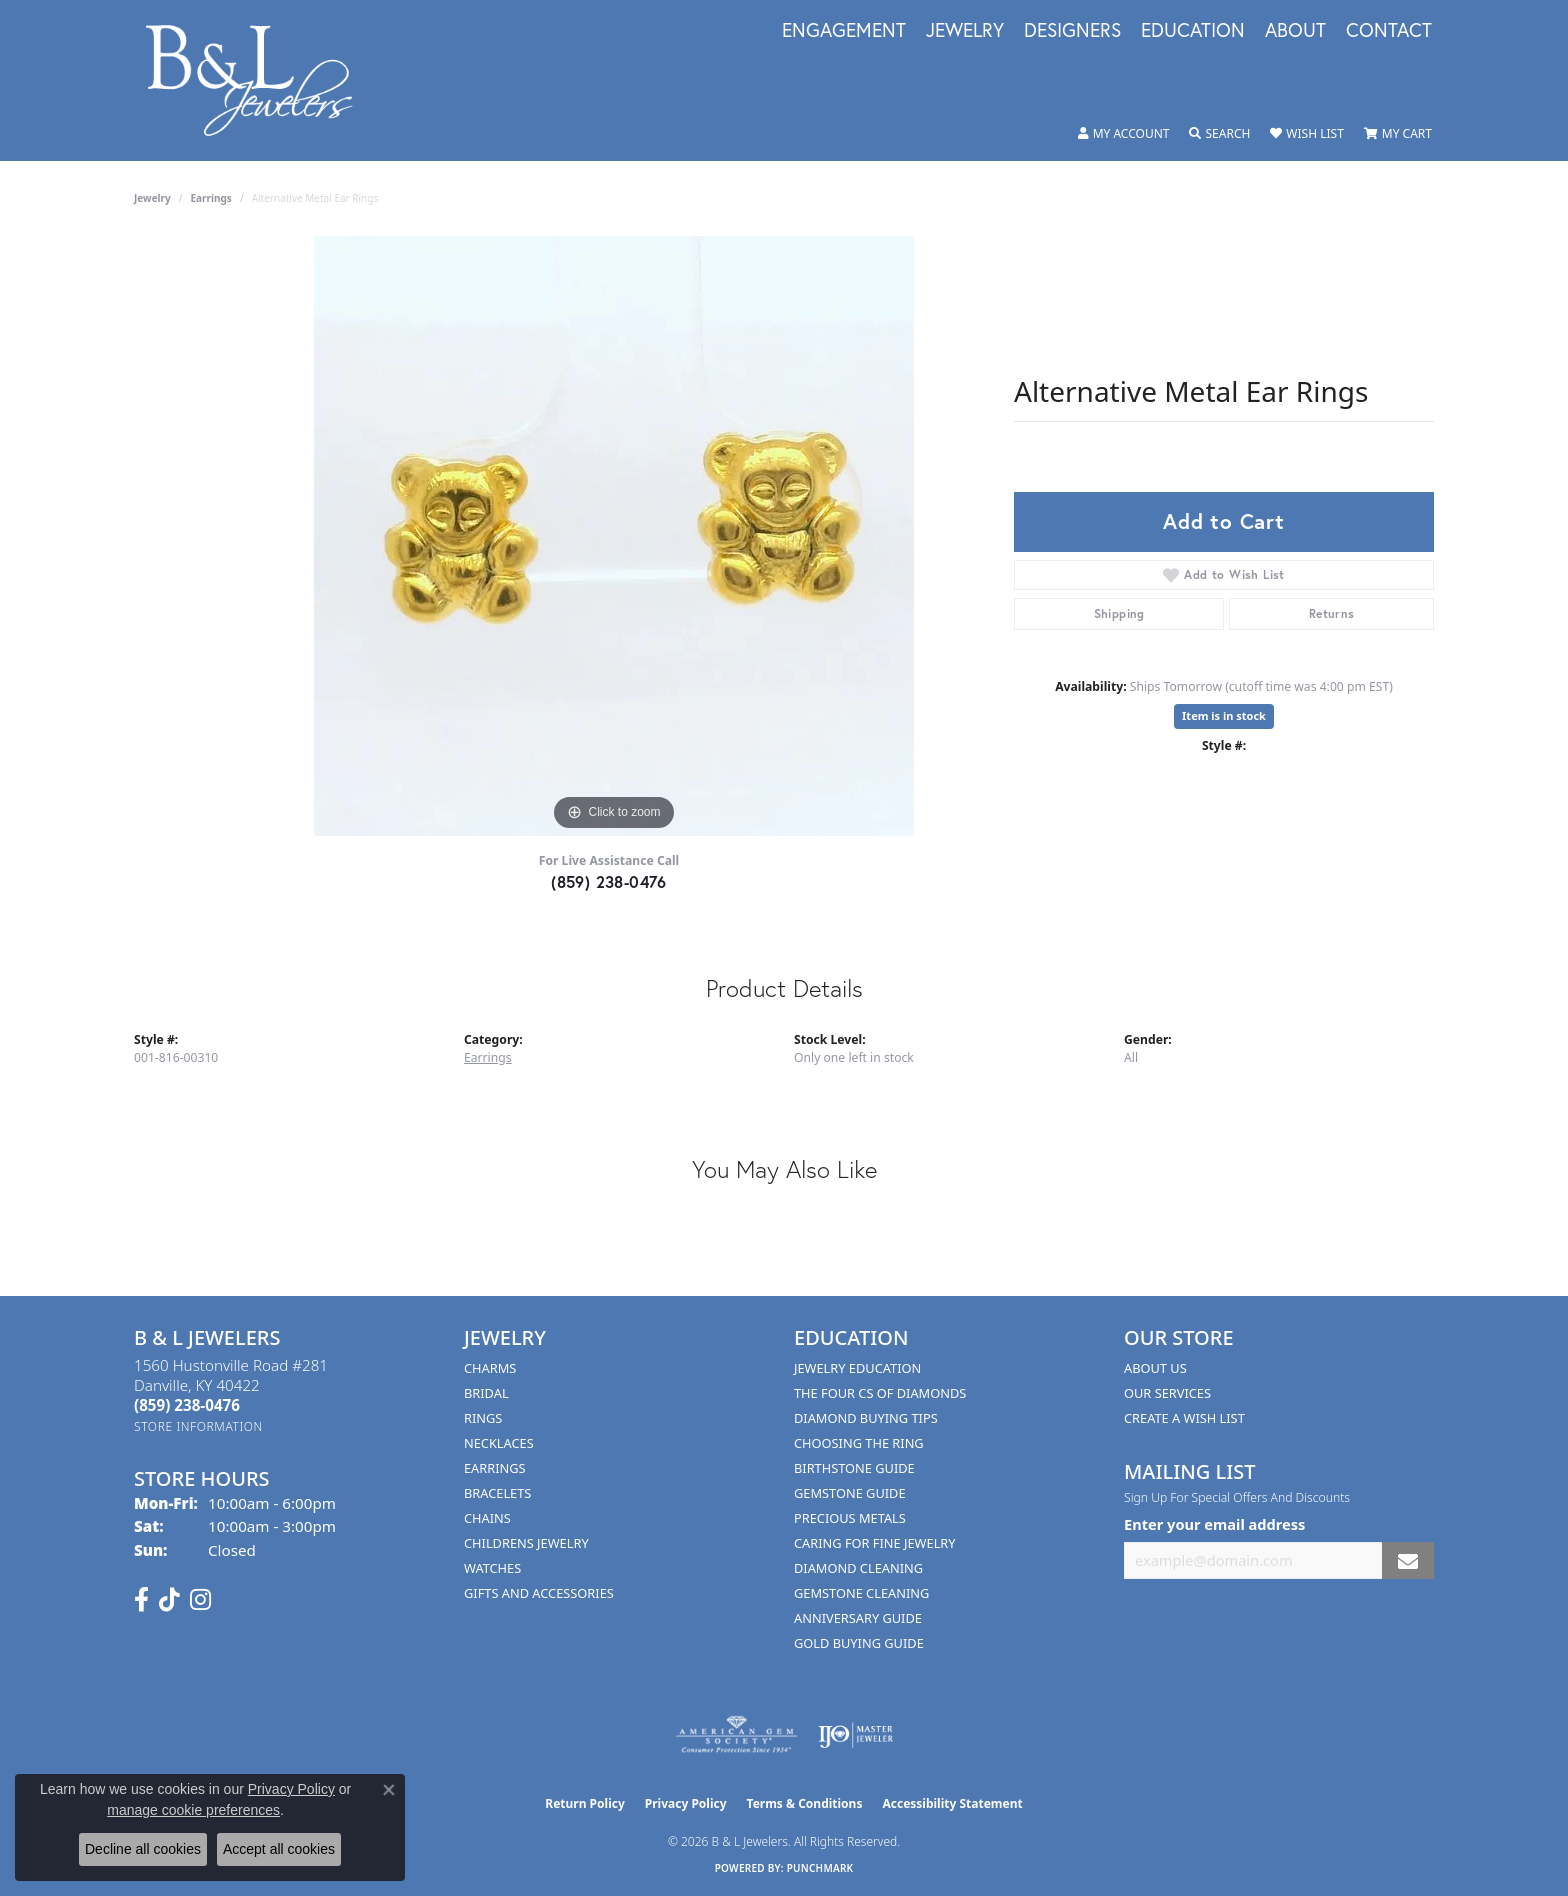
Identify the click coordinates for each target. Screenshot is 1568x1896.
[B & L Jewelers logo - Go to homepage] (259, 80)
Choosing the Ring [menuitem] (859, 1443)
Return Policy (585, 1803)
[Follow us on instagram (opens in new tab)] (200, 1600)
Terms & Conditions (805, 1803)
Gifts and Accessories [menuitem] (539, 1593)
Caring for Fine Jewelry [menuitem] (875, 1543)
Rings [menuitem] (483, 1418)
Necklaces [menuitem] (499, 1443)
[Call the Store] (187, 1405)
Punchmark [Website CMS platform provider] (820, 1868)
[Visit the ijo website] (855, 1735)
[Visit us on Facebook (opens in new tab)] (141, 1600)
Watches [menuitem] (492, 1568)
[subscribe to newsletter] (1408, 1560)
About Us (1155, 1368)
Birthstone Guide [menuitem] (854, 1468)
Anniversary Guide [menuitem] (858, 1618)
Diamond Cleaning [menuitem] (858, 1568)
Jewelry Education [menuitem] (857, 1368)
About (1295, 31)
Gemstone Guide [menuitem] (850, 1493)
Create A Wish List (1184, 1418)
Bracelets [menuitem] (497, 1493)
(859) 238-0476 (609, 881)
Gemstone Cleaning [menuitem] (861, 1593)
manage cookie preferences (193, 1810)
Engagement (844, 31)
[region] (614, 536)
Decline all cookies (143, 1849)
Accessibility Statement (952, 1803)
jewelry (152, 198)
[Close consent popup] (389, 1790)
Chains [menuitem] (487, 1518)
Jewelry (965, 31)
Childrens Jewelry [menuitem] (526, 1543)
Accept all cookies (279, 1849)
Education (1193, 31)
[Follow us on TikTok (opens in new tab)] (169, 1600)
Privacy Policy (686, 1803)
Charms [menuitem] (490, 1368)
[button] (1124, 134)
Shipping (1119, 613)
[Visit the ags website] (736, 1735)
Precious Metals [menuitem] (850, 1518)
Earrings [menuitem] (495, 1468)
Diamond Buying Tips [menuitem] (866, 1418)
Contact (1389, 31)
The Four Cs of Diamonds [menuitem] (880, 1393)
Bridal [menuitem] (486, 1393)
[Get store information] (198, 1426)
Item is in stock (1224, 715)
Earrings (211, 198)
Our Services (1167, 1393)
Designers (1072, 31)
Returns (1332, 613)
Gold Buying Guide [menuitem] (859, 1643)
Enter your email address (1214, 1524)
